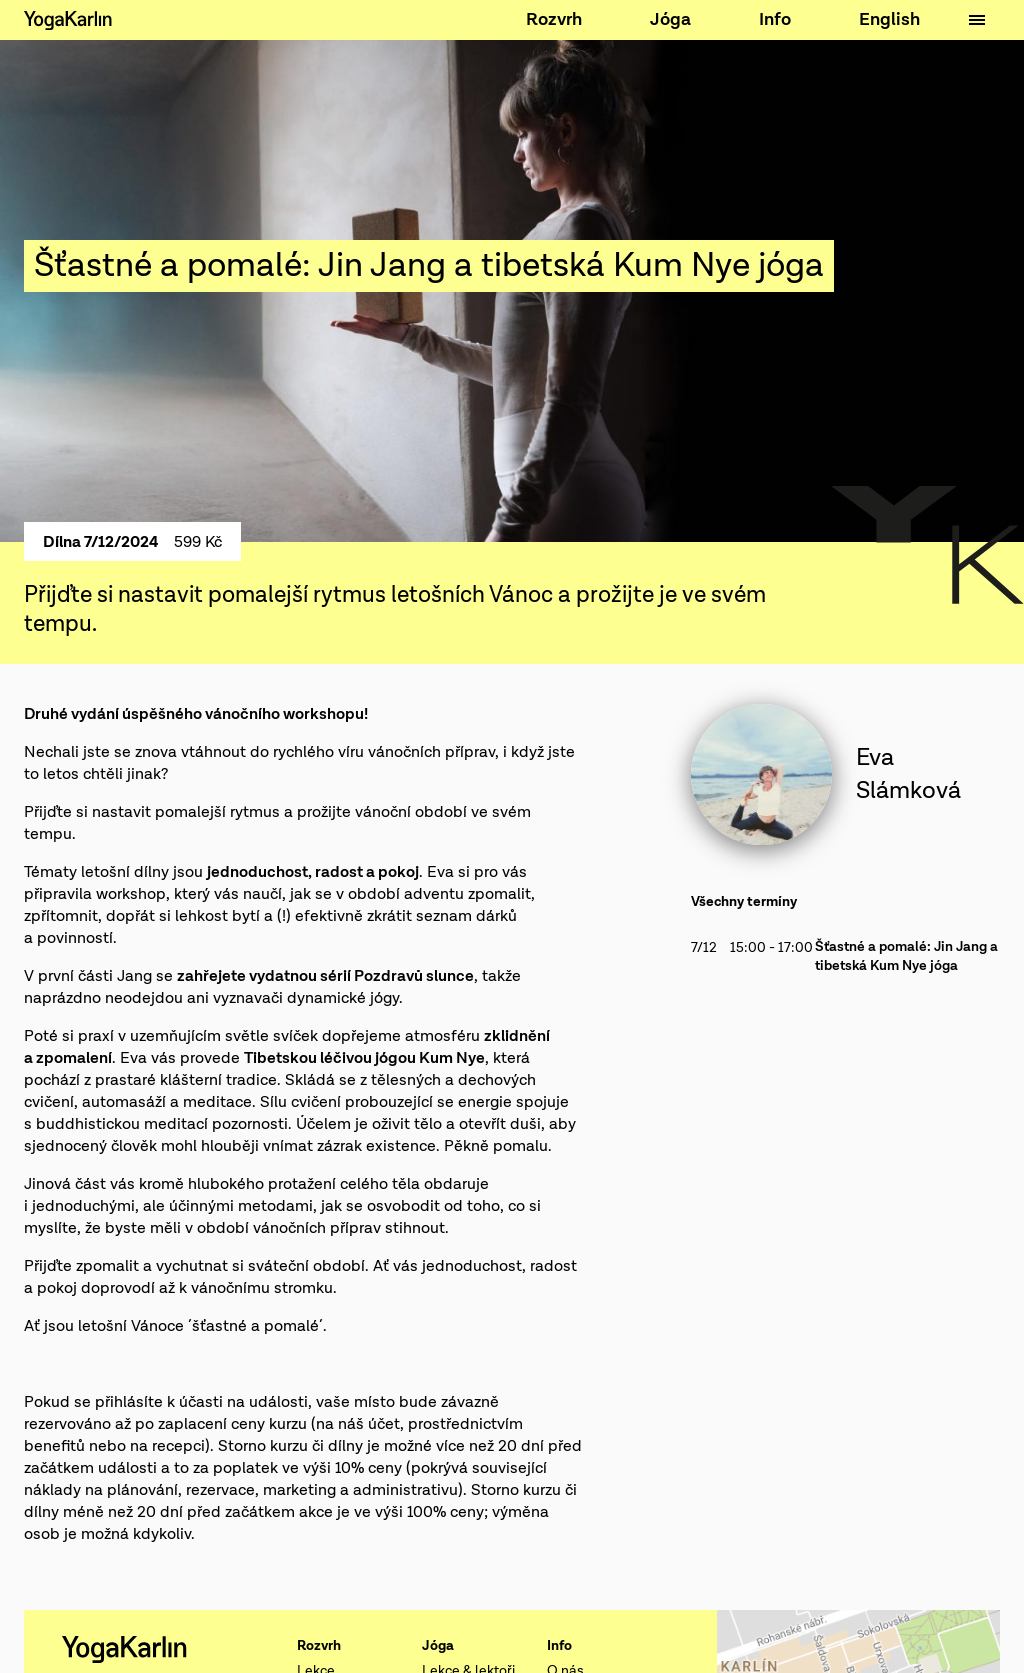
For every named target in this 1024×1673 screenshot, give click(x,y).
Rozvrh (554, 19)
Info (775, 19)
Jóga (670, 19)
